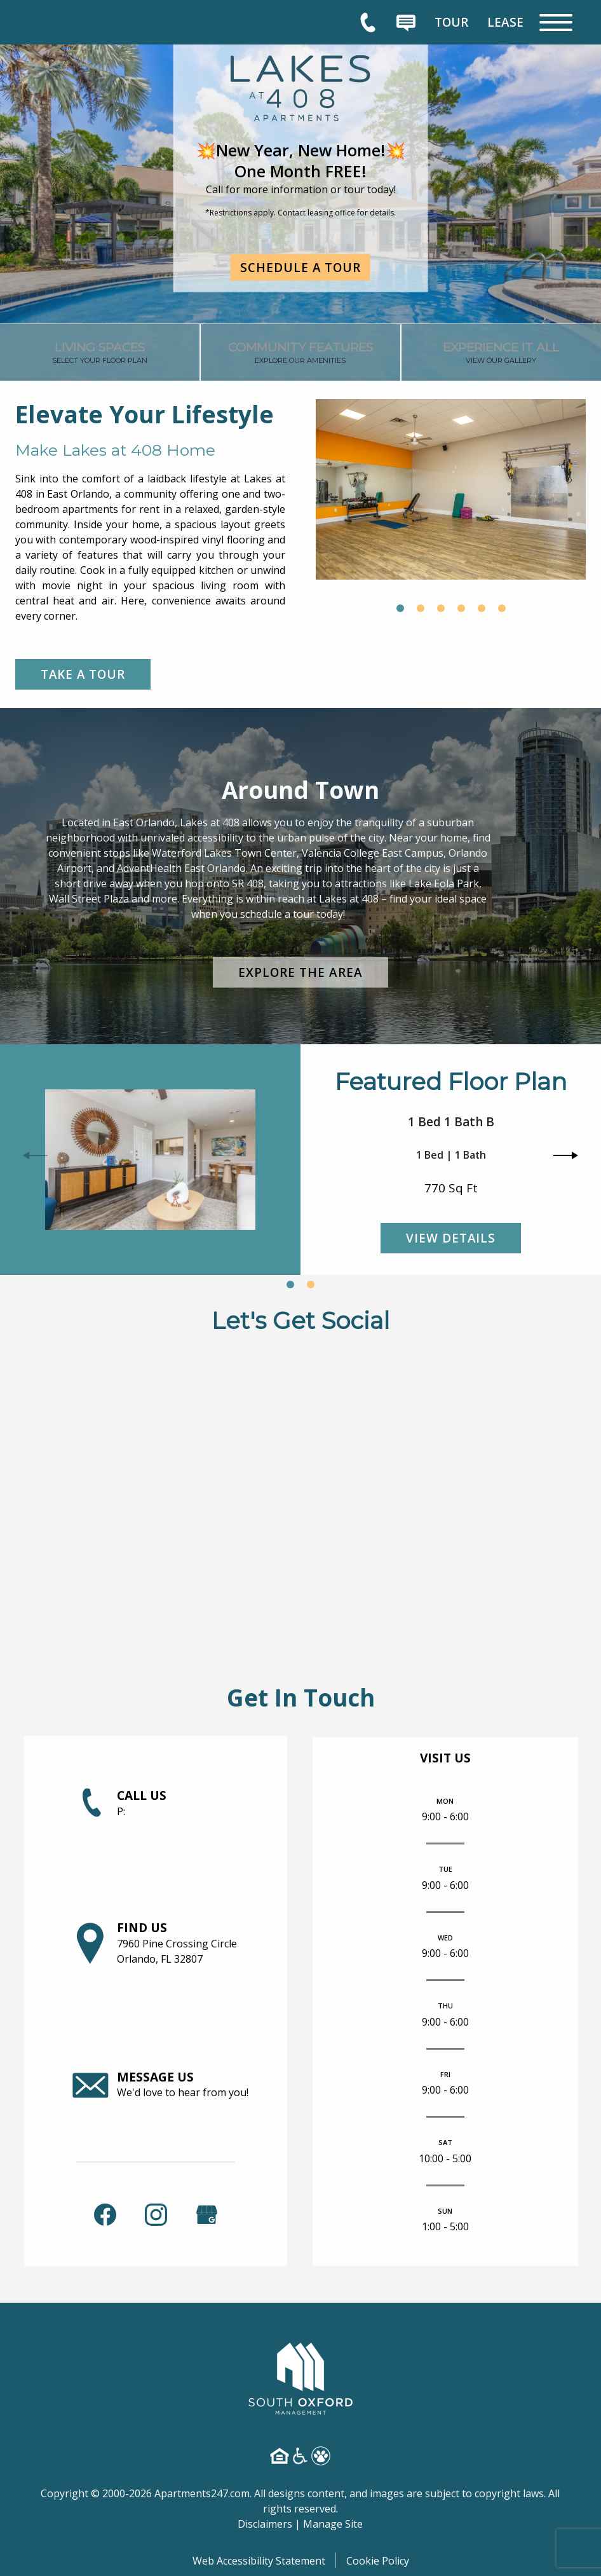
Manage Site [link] (333, 2523)
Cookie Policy (377, 2559)
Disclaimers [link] (265, 2523)
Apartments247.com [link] (202, 2492)
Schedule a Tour (300, 267)
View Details (451, 1238)
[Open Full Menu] (556, 22)
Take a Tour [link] (83, 674)
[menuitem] (451, 22)
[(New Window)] (207, 2212)
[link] (100, 356)
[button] (400, 608)
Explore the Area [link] (300, 972)
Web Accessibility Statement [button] (258, 2559)
